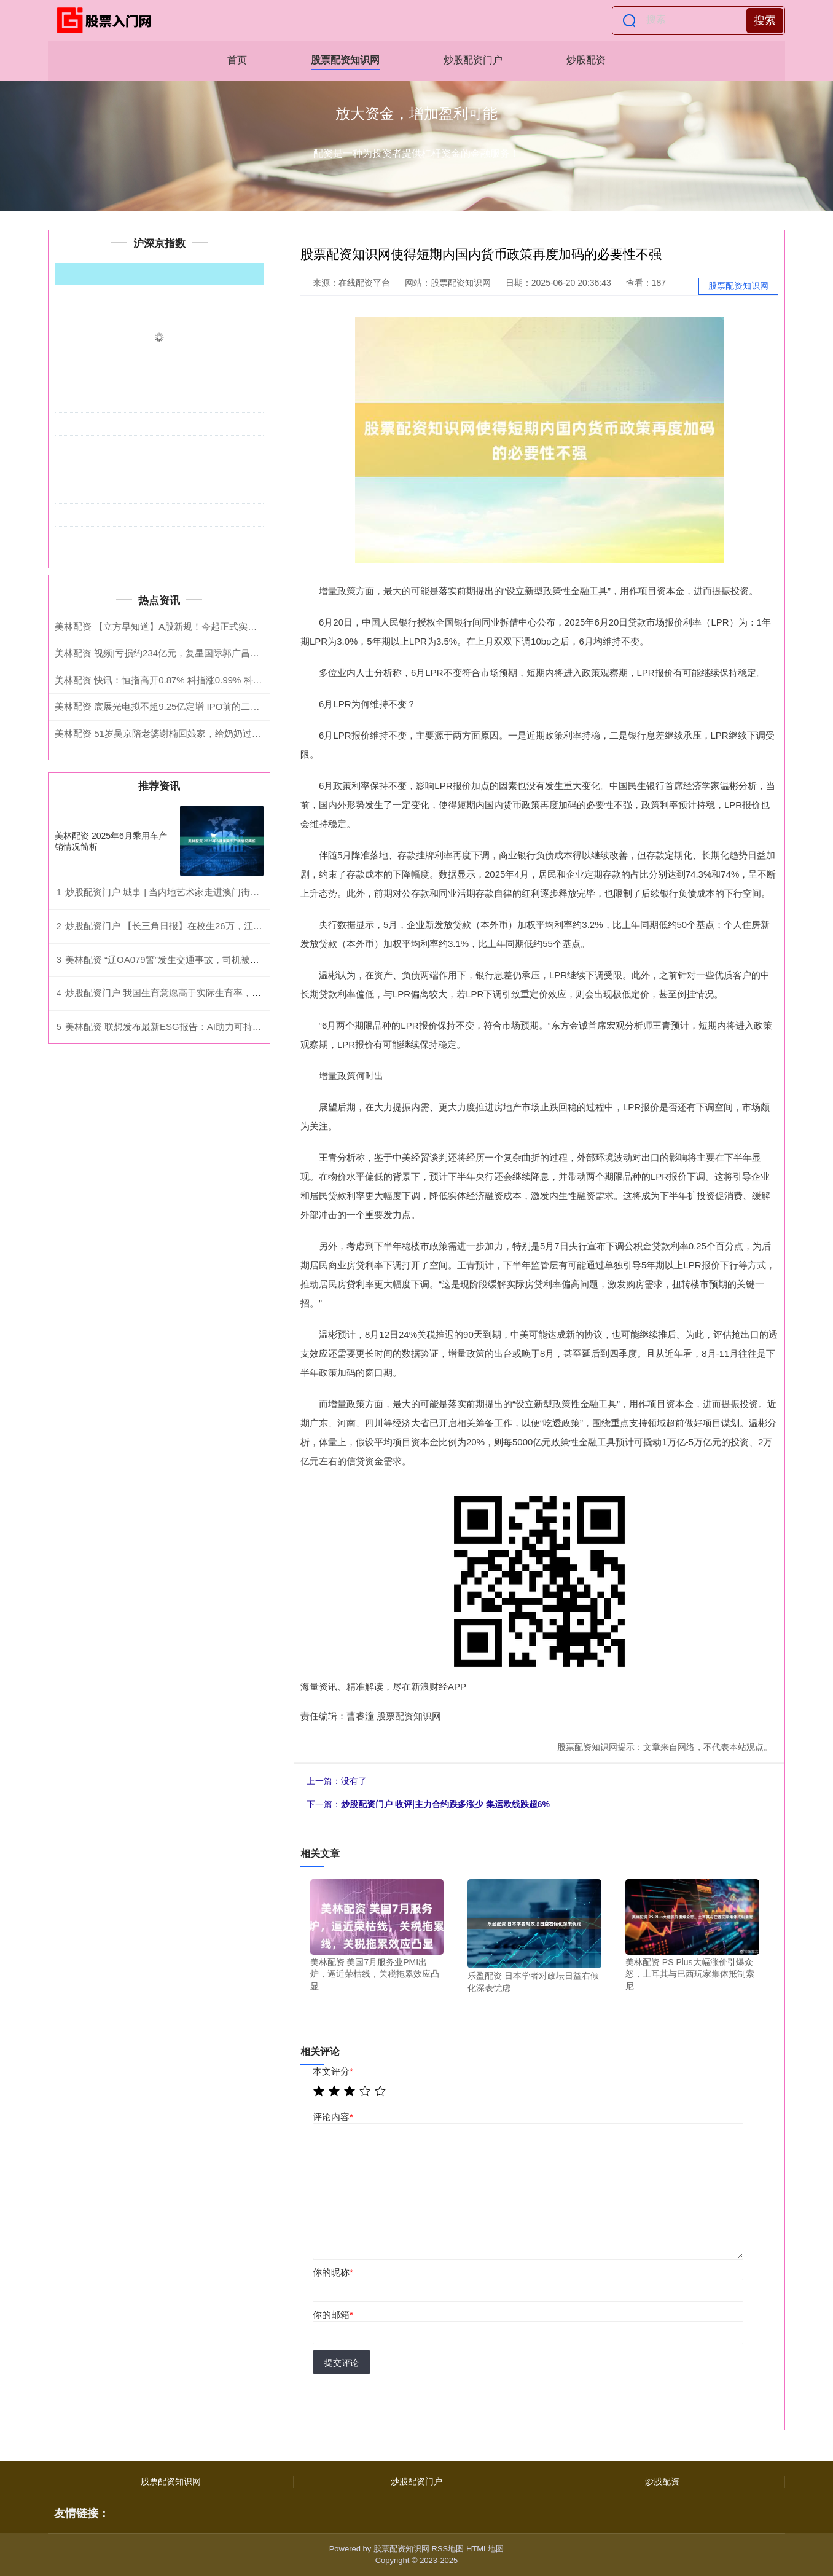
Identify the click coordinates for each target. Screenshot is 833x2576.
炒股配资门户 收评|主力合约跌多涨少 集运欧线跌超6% (445, 1804)
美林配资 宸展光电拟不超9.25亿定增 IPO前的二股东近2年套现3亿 (190, 706)
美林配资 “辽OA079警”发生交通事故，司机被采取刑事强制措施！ (199, 959)
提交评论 (341, 2363)
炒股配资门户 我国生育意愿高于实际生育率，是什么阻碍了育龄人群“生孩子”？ (226, 993)
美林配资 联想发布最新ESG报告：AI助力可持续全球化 (177, 1026)
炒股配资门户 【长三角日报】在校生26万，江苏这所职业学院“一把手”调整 (217, 926)
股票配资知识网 (345, 60)
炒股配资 (586, 60)
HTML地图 (485, 2548)
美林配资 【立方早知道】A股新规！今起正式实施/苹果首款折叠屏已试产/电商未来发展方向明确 (251, 626)
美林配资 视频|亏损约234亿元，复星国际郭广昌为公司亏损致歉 (185, 653)
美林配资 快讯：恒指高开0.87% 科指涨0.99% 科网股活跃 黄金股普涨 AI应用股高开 (225, 680)
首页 (237, 60)
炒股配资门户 (473, 60)
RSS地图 (448, 2548)
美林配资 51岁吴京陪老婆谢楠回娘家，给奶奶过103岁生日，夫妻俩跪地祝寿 (212, 733)
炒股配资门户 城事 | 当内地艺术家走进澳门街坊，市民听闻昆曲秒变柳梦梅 (217, 892)
